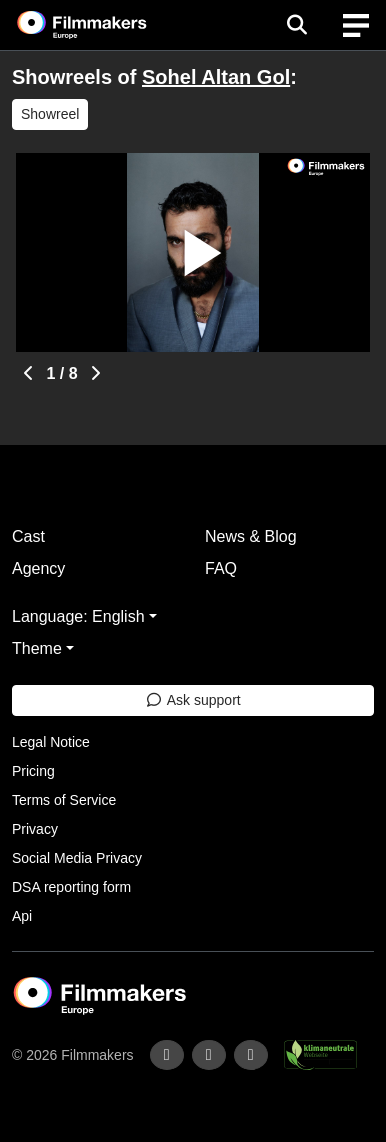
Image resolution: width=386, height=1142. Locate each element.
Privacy (35, 829)
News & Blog (251, 536)
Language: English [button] (78, 616)
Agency (38, 568)
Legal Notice (51, 742)
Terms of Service (64, 800)
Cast (28, 536)
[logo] (106, 25)
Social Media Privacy (77, 858)
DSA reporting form (71, 887)
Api (22, 916)
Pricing (33, 771)
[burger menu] (356, 25)
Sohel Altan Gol (216, 77)
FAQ (221, 568)
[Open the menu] (296, 25)
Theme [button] (37, 648)
